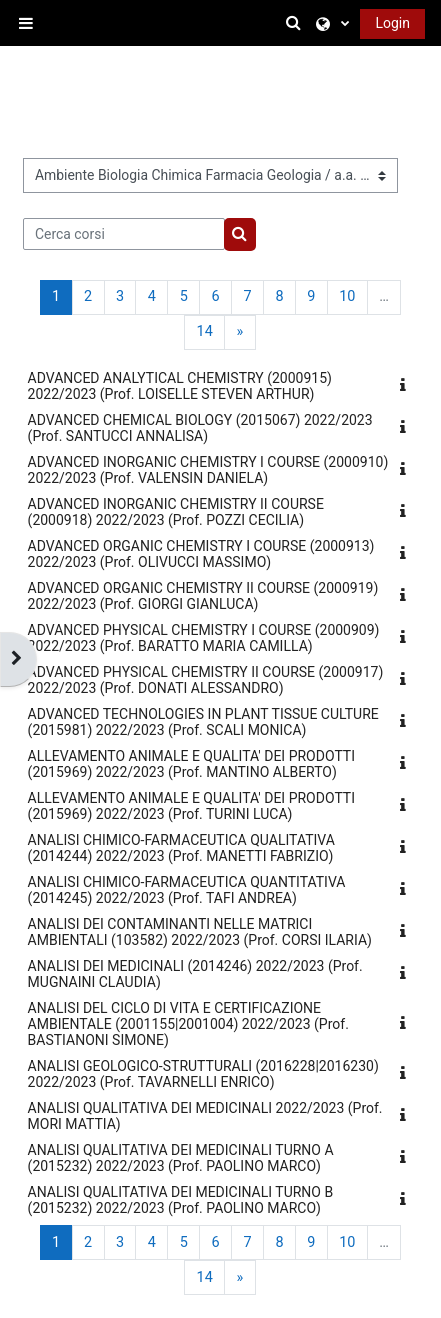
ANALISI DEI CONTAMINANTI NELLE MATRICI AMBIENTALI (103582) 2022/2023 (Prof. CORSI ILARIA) (200, 932)
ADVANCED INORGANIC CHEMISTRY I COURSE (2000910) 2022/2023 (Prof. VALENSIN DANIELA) (208, 470)
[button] (297, 23)
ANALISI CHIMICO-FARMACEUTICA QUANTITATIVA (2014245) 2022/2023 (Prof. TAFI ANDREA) (187, 890)
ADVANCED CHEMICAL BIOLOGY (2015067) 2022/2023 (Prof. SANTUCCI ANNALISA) (200, 428)
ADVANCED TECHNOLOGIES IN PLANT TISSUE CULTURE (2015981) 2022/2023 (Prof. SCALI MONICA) (203, 722)
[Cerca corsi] (124, 234)
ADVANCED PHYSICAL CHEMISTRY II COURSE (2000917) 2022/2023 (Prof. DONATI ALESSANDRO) (206, 680)
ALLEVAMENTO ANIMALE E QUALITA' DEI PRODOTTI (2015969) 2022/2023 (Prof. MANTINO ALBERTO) (191, 764)
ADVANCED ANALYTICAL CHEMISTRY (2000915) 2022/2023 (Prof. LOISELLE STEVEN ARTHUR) (180, 386)
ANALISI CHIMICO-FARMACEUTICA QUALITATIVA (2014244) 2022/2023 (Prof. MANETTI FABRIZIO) (181, 848)
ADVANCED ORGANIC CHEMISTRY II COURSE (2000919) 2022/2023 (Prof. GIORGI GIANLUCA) (203, 596)
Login (392, 23)
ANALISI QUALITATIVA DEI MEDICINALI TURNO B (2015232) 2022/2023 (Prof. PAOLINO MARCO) (181, 1200)
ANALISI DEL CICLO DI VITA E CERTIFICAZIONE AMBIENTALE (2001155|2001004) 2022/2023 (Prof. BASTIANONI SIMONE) (188, 1024)
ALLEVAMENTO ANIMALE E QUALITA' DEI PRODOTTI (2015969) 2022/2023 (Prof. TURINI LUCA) (191, 806)
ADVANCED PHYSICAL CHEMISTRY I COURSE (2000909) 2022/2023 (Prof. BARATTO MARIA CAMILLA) (204, 638)
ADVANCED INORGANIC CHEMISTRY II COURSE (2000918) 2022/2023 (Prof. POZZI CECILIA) (176, 512)
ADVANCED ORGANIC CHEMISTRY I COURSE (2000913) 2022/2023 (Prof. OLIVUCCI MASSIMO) (201, 554)
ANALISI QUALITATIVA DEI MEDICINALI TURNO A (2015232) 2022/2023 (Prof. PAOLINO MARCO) (181, 1158)
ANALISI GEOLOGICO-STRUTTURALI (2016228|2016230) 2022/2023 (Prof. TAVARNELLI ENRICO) (203, 1074)
